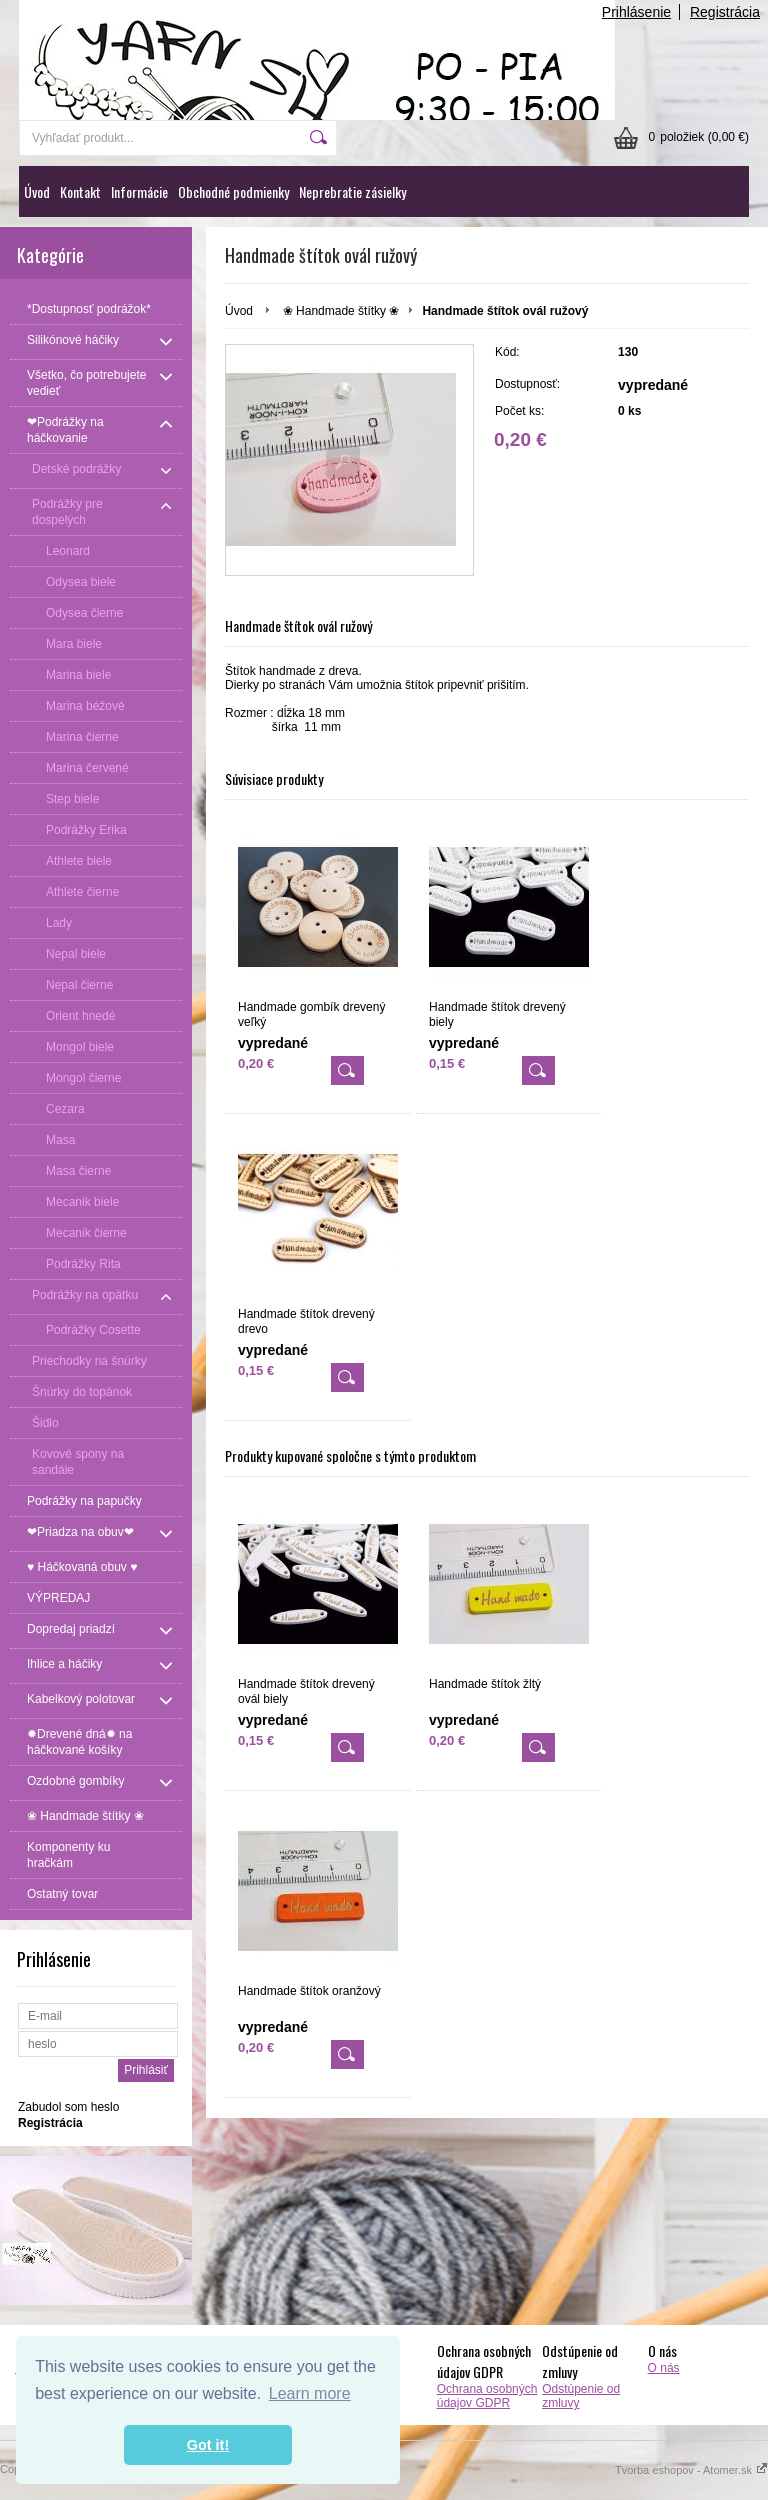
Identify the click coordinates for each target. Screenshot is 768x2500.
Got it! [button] (208, 2445)
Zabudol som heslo (68, 2107)
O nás (664, 2368)
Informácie (139, 191)
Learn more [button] (310, 2393)
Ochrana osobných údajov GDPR (487, 2396)
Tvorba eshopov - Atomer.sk (691, 2470)
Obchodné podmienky (233, 191)
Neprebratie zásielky (352, 191)
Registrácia (725, 12)
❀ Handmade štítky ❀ (341, 311)
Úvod (37, 191)
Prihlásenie (636, 12)
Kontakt (80, 191)
